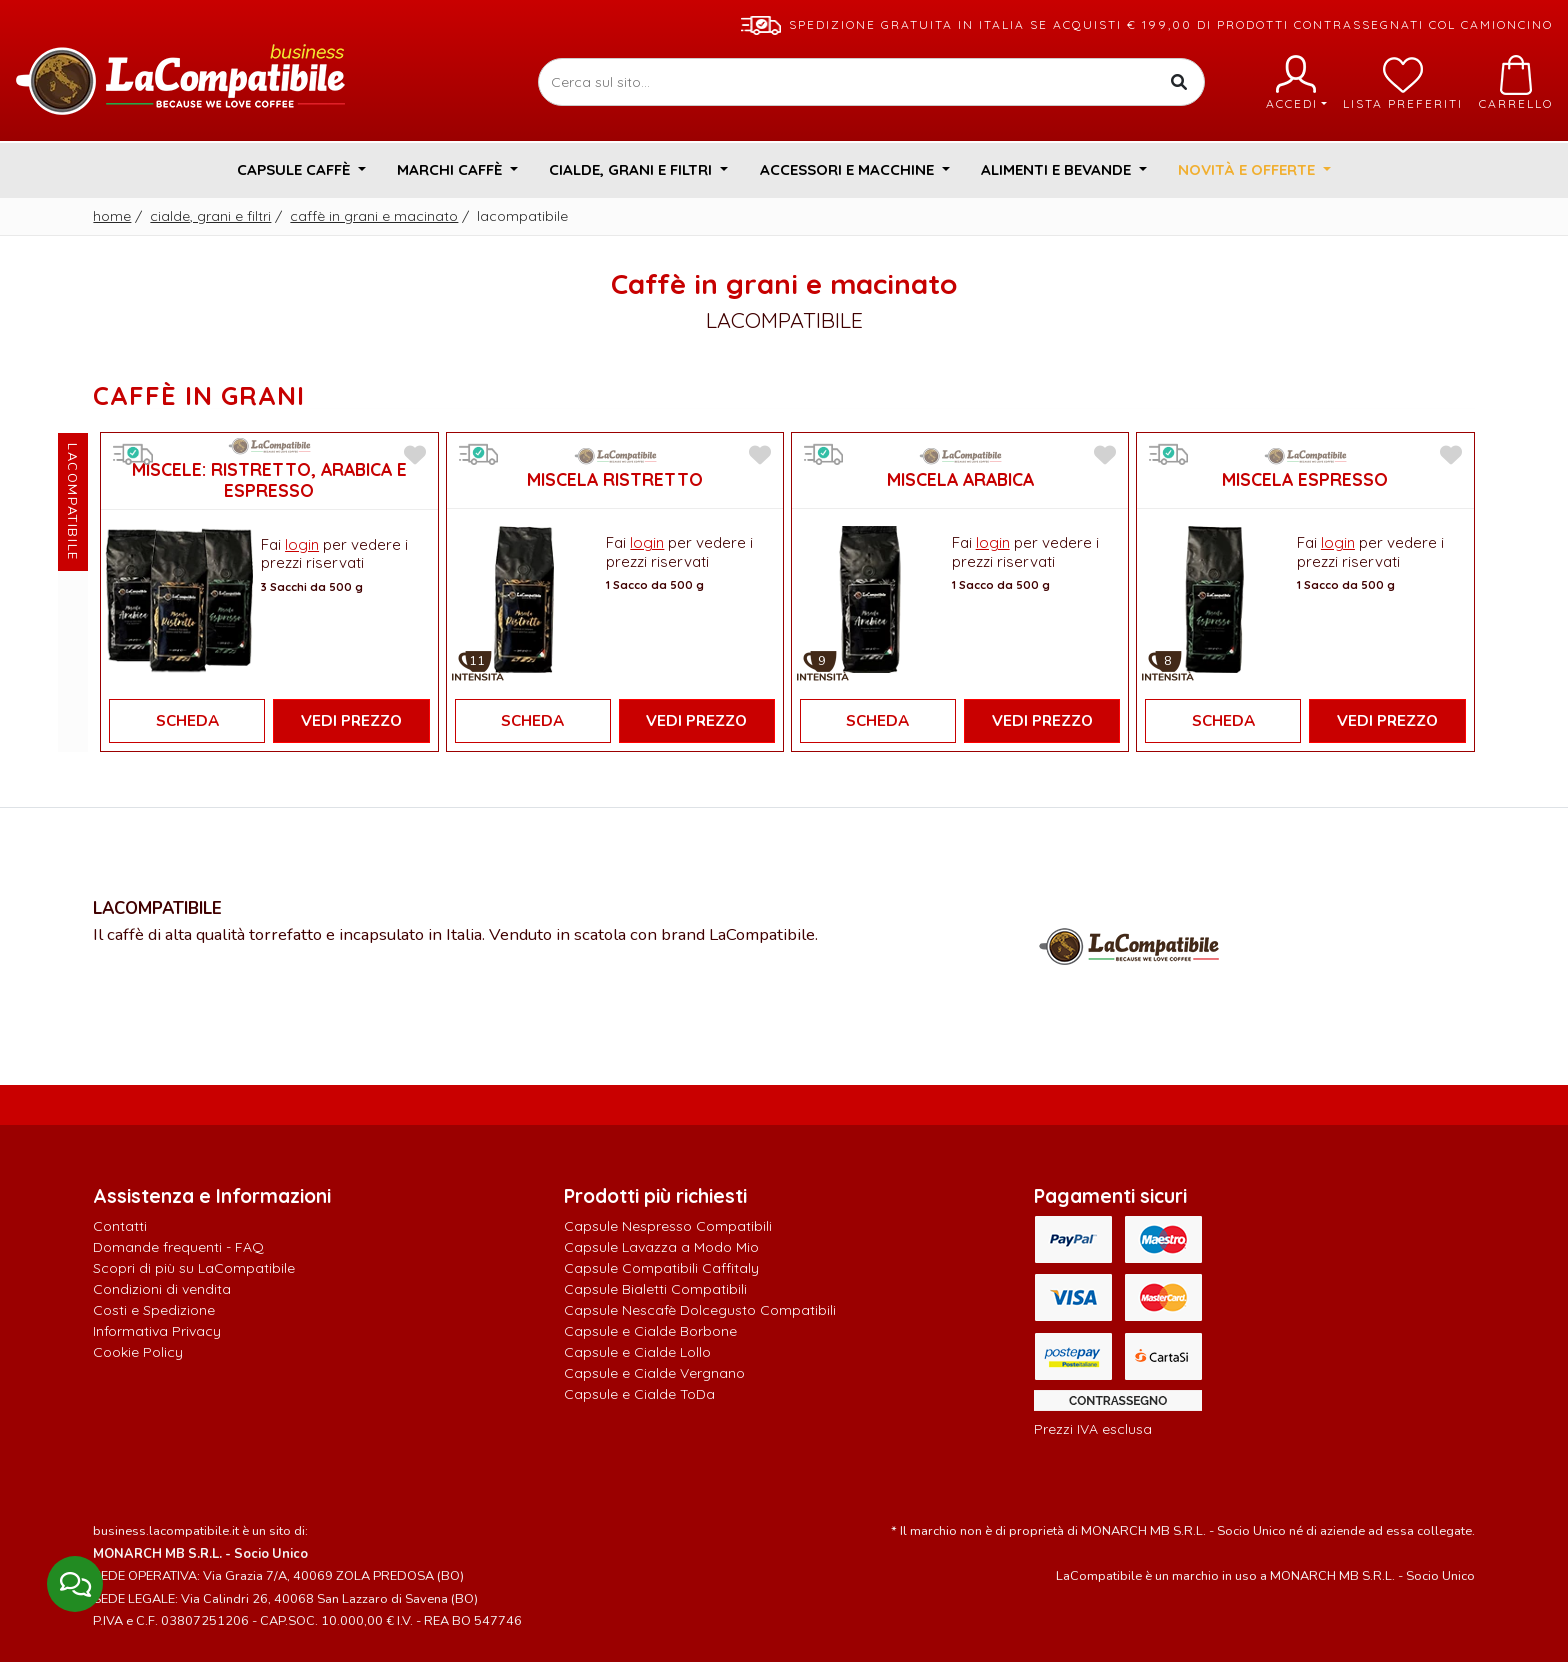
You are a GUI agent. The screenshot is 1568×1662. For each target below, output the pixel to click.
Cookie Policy (138, 1352)
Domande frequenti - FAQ (178, 1247)
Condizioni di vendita (162, 1289)
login (302, 544)
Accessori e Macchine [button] (849, 169)
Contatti (120, 1226)
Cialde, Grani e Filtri (210, 216)
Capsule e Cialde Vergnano (654, 1373)
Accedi (1296, 83)
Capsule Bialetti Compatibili (655, 1289)
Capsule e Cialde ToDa (639, 1394)
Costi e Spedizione (154, 1310)
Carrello (1516, 83)
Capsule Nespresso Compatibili (668, 1226)
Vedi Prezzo (351, 721)
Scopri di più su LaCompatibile (194, 1268)
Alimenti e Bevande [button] (1058, 169)
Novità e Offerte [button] (1248, 169)
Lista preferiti (1403, 83)
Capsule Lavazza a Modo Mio (661, 1247)
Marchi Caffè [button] (451, 169)
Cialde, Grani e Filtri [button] (632, 169)
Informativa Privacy (157, 1331)
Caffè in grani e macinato (374, 216)
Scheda (187, 721)
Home (112, 216)
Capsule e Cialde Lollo (637, 1352)
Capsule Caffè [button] (295, 169)
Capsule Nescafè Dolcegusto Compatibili (700, 1310)
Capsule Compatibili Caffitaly (661, 1268)
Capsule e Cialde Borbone (650, 1331)
